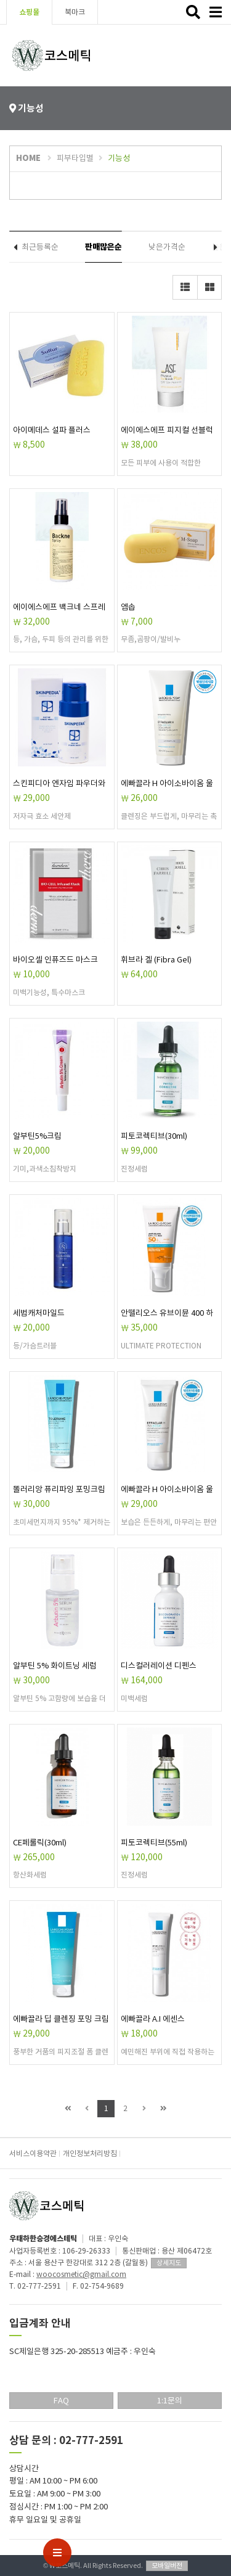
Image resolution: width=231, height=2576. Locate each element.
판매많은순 (103, 247)
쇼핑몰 (29, 12)
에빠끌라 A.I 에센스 (153, 2019)
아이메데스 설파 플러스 (52, 430)
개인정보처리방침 (90, 2153)
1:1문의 (169, 2400)
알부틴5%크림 (37, 1136)
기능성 (119, 158)
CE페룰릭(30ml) (40, 1842)
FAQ (61, 2400)
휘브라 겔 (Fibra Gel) (156, 959)
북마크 (75, 12)
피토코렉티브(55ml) (154, 1842)
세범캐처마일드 (39, 1313)
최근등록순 (40, 247)
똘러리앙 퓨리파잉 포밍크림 (59, 1489)
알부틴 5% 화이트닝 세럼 (55, 1665)
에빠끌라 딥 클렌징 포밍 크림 (61, 2019)
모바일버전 (167, 2565)
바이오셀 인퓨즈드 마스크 (55, 959)
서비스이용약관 (33, 2153)
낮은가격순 (166, 247)
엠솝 (128, 607)
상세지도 (168, 2262)
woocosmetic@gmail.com (81, 2274)
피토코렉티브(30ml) (154, 1136)
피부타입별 (75, 158)
